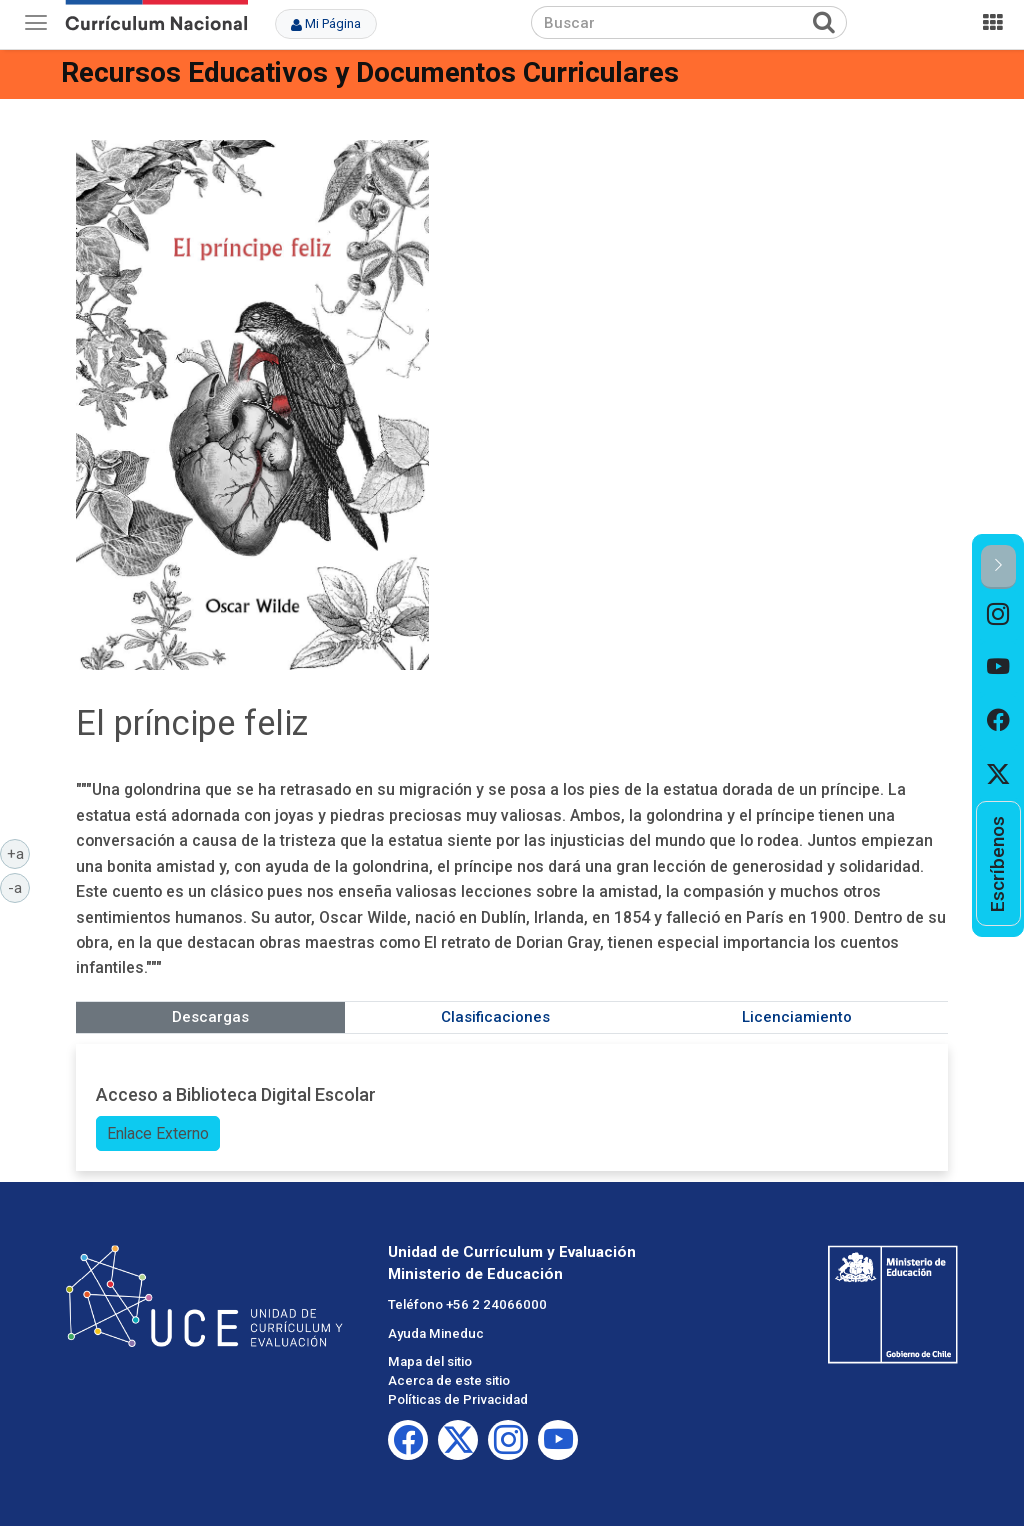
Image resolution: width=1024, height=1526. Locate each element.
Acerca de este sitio (449, 1380)
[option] (998, 615)
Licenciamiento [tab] (797, 1017)
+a (19, 853)
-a (19, 887)
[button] (998, 566)
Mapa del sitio (430, 1361)
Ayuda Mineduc (436, 1333)
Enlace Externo (158, 1133)
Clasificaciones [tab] (495, 1017)
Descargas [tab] (210, 1017)
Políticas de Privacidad (458, 1399)
